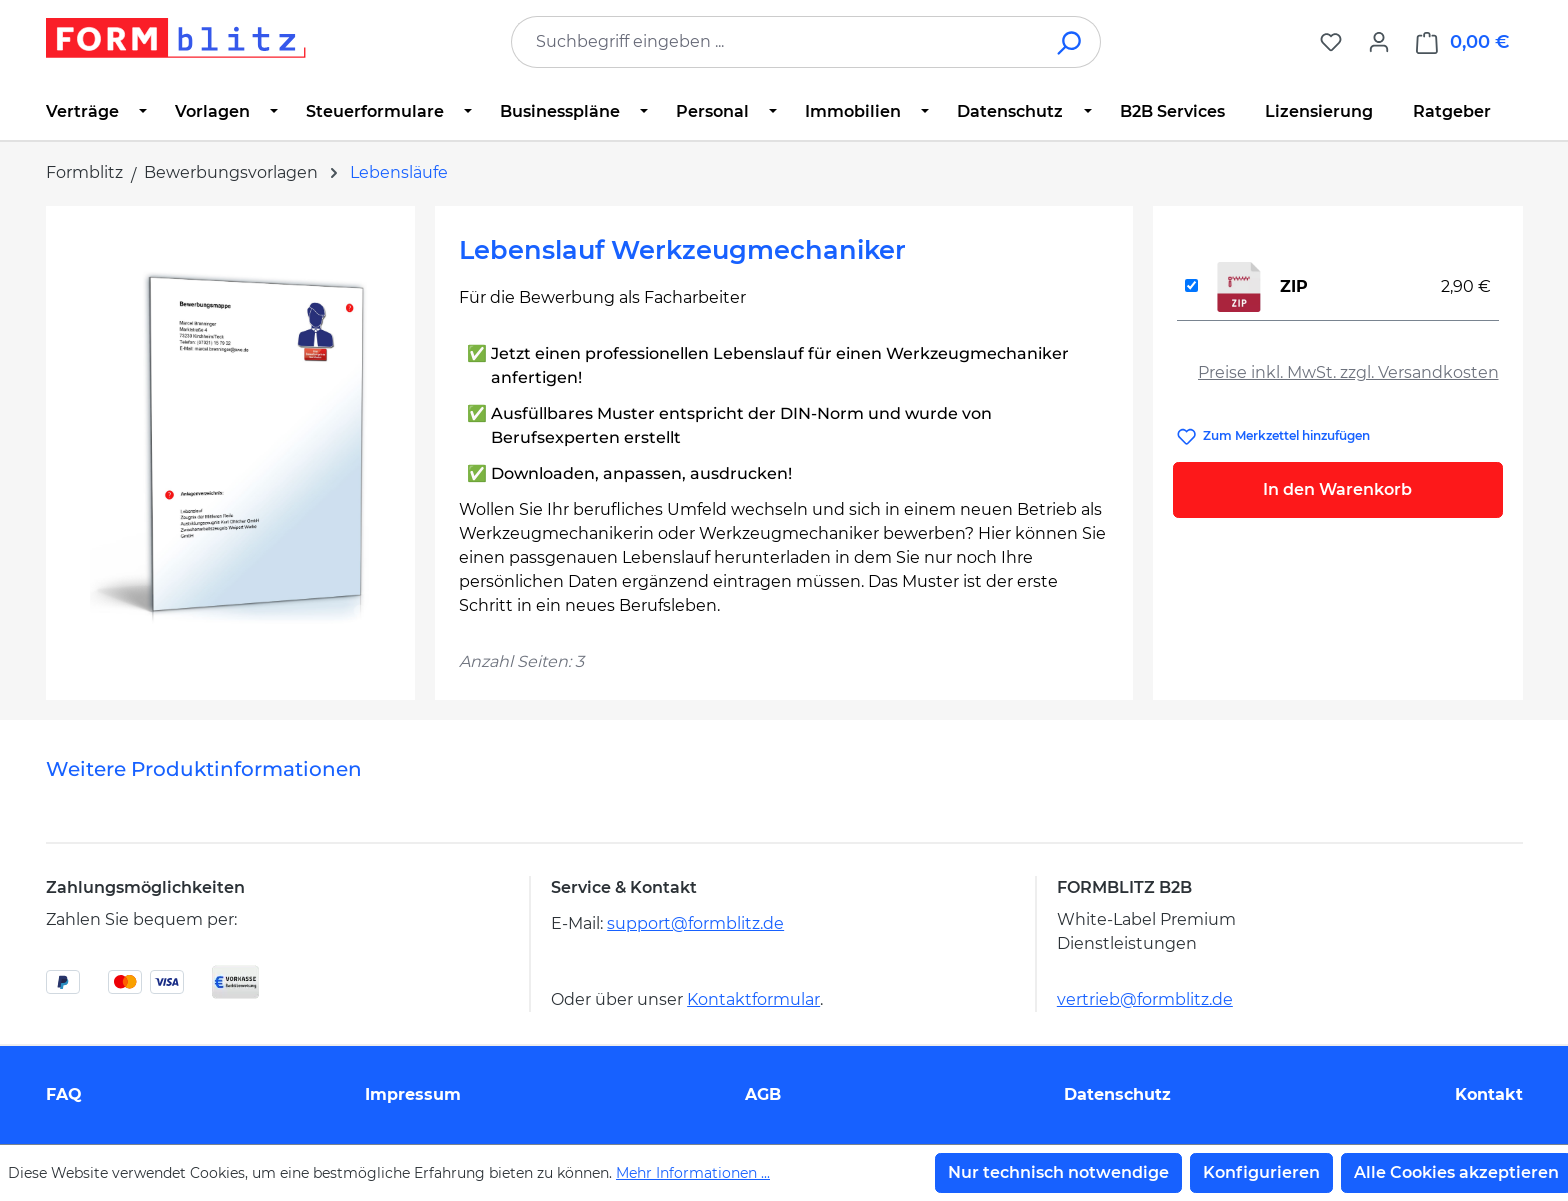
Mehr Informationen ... (693, 1173)
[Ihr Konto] (1379, 42)
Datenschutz (1117, 1094)
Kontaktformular (753, 999)
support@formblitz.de (695, 923)
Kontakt (1489, 1094)
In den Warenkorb (1337, 489)
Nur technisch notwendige (1058, 1172)
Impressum (413, 1094)
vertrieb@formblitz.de (1145, 999)
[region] (230, 445)
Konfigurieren (1261, 1172)
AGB (763, 1094)
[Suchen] (1070, 42)
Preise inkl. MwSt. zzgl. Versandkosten (1348, 372)
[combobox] (776, 42)
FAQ (64, 1094)
